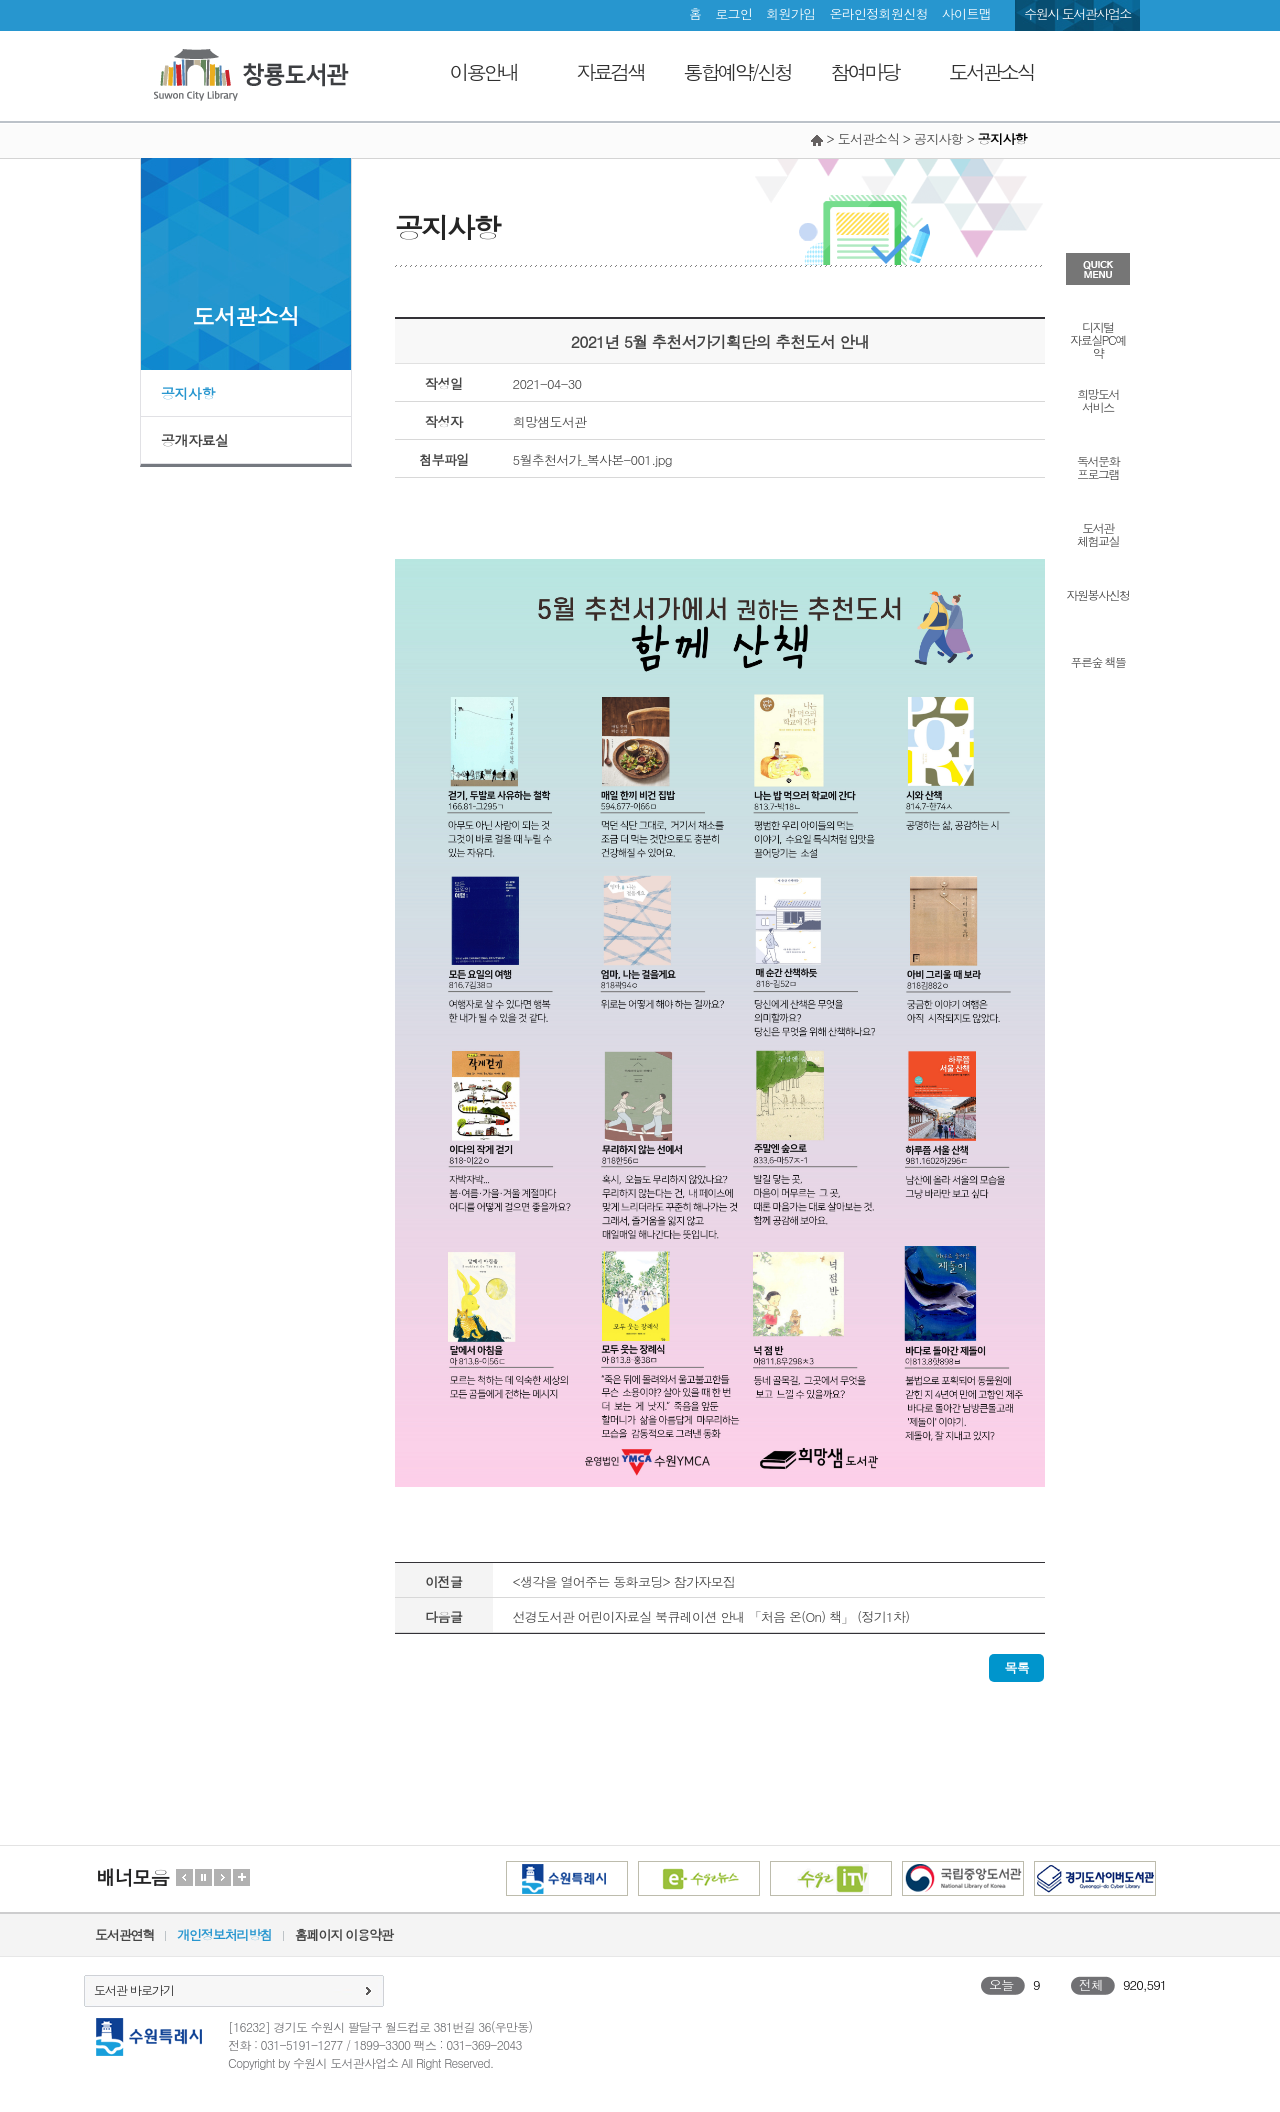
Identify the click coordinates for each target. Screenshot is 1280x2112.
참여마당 (865, 71)
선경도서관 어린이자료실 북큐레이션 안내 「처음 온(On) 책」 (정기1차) (711, 1616)
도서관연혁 (124, 1934)
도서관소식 (991, 71)
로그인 (733, 13)
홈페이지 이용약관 (344, 1934)
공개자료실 (195, 440)
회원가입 (790, 13)
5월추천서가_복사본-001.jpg (592, 459)
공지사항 (188, 393)
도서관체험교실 (1098, 533)
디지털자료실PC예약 (1097, 338)
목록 (1016, 1667)
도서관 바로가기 (134, 1989)
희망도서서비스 (1098, 399)
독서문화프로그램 (1098, 466)
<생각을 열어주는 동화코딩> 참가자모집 (624, 1581)
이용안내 (484, 71)
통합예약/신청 (737, 71)
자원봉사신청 (1098, 593)
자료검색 (611, 71)
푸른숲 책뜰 (1097, 660)
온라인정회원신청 (878, 13)
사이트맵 (966, 13)
